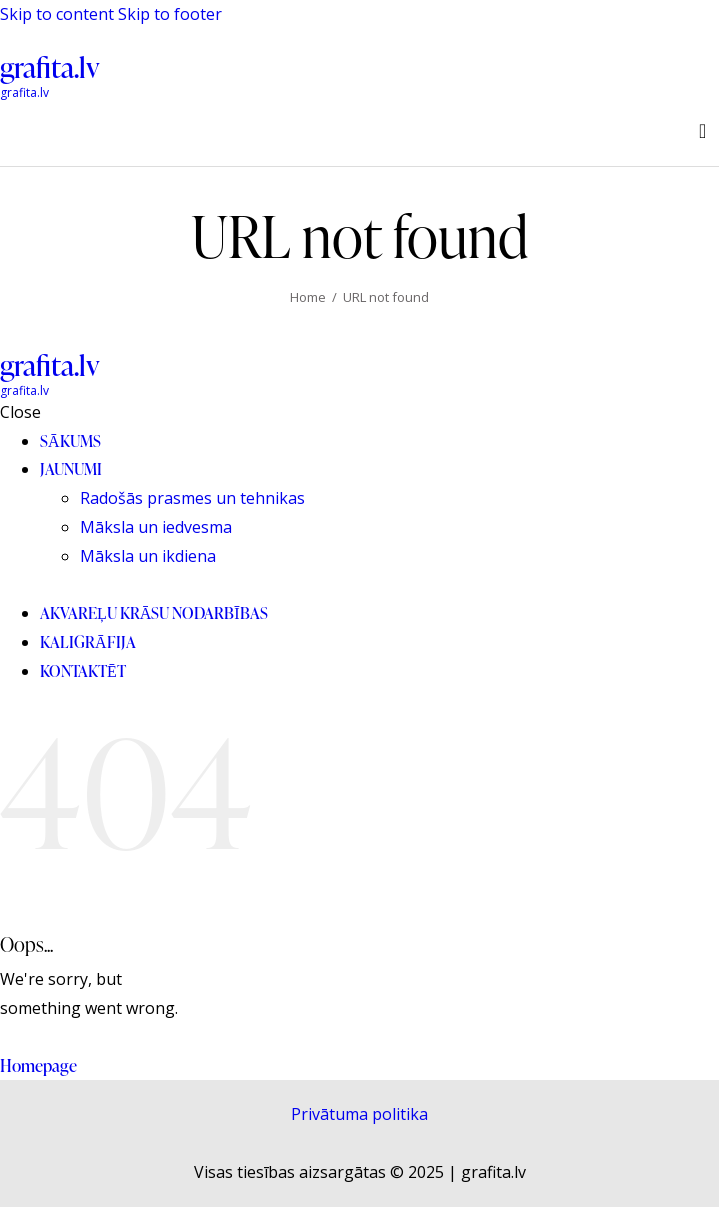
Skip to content (57, 14)
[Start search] (702, 131)
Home (308, 297)
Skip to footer (170, 14)
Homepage (38, 1065)
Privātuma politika (359, 1114)
